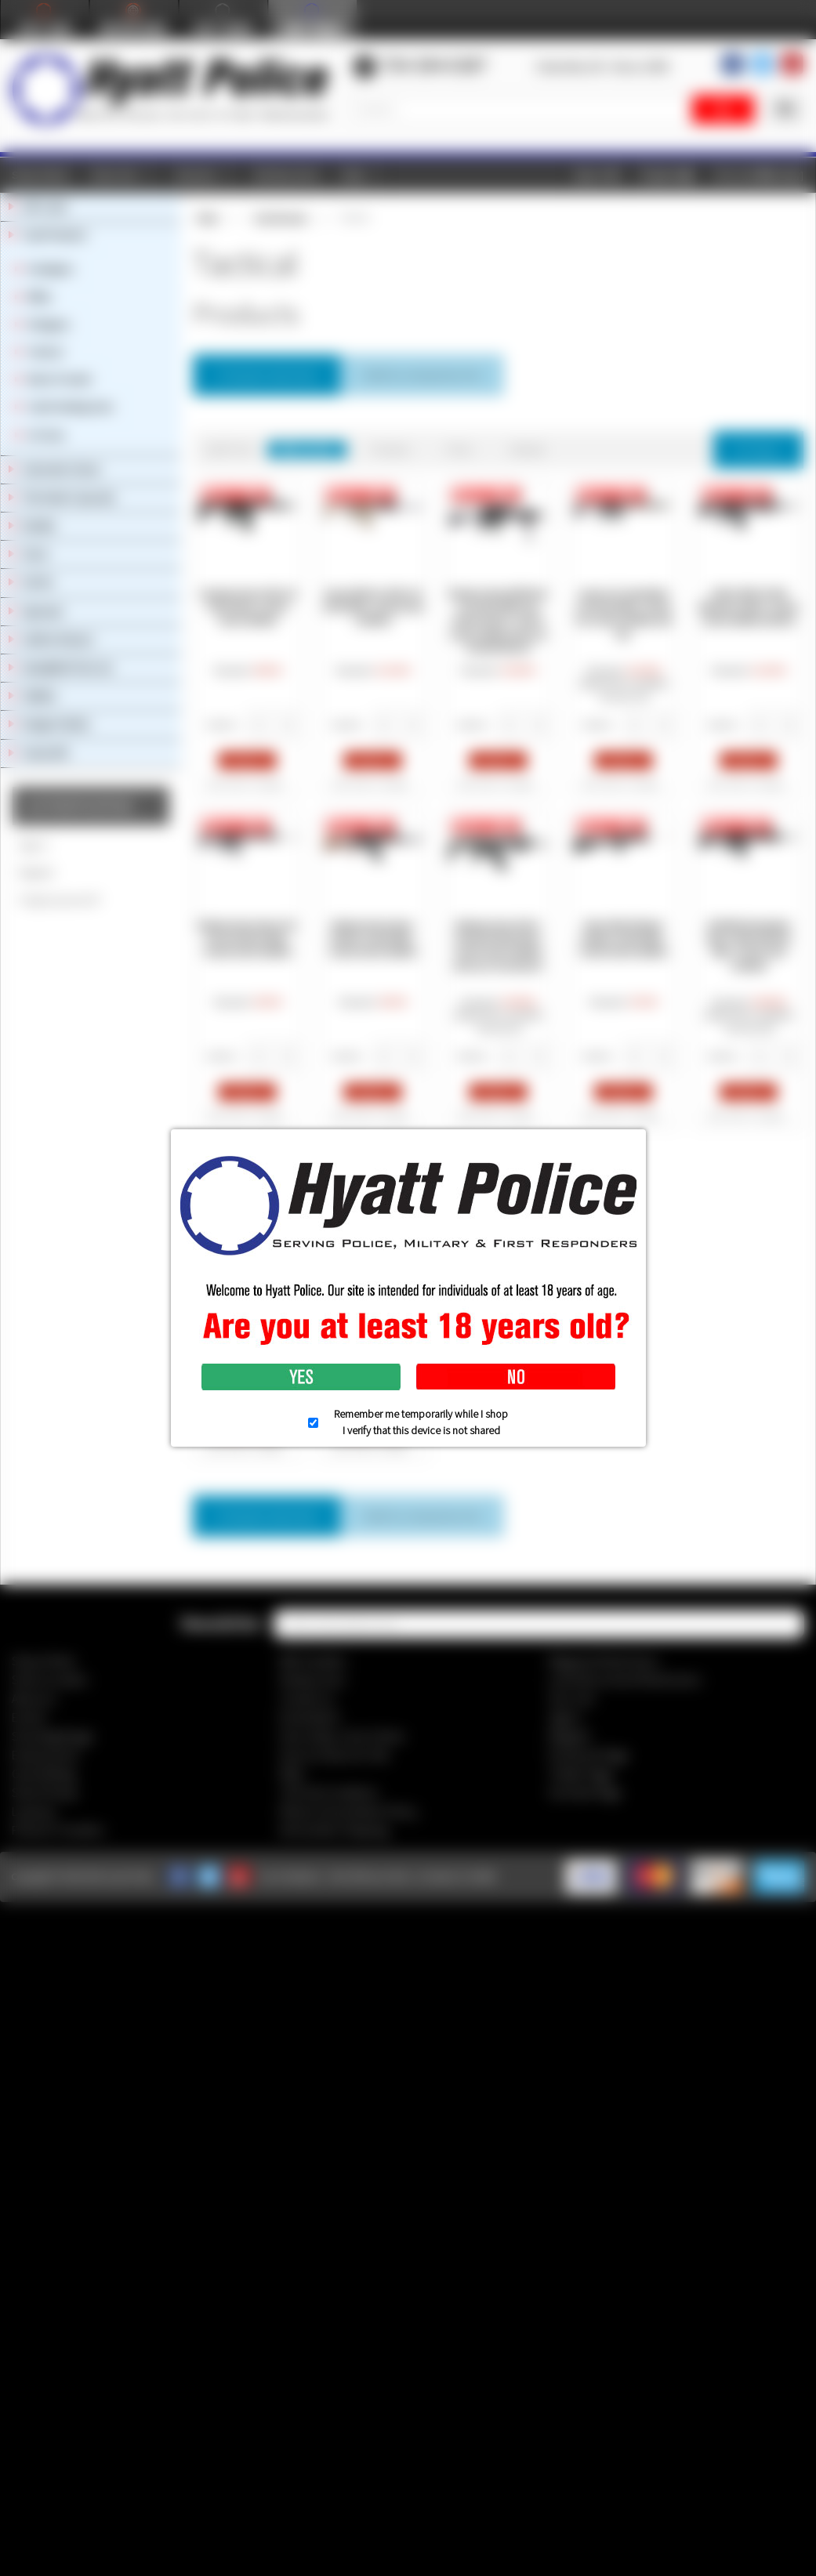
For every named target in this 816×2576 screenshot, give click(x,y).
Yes (301, 1377)
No (515, 1377)
